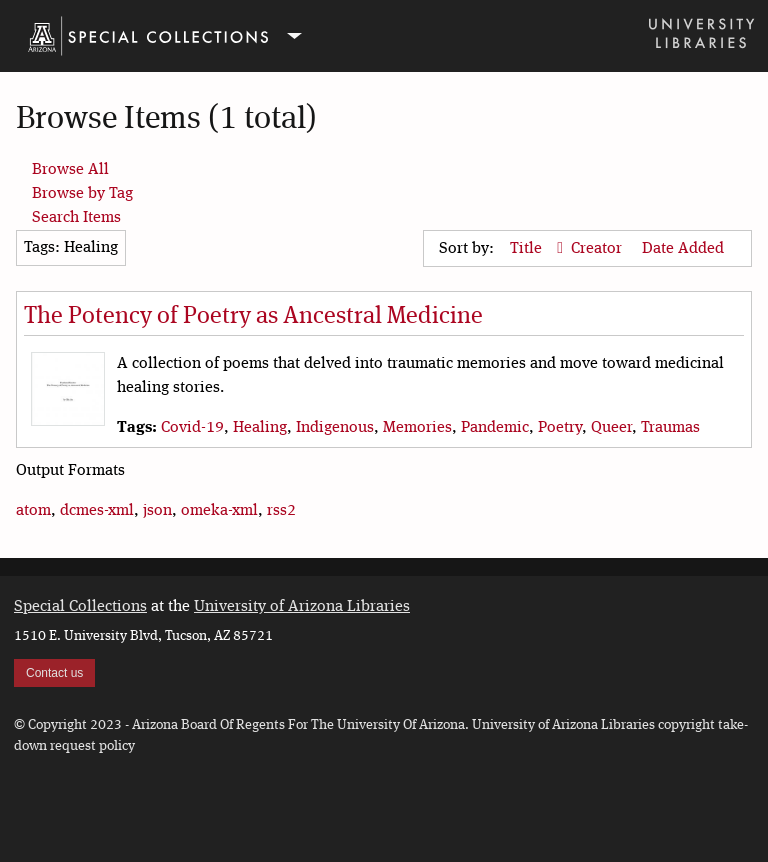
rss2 (281, 511)
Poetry (560, 428)
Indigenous (335, 428)
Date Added (683, 249)
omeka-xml (219, 511)
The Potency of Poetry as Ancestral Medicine (253, 317)
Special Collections (80, 607)
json (157, 511)
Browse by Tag (82, 194)
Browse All (70, 170)
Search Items (76, 218)
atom (33, 511)
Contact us (54, 673)
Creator (598, 249)
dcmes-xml (97, 511)
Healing (260, 428)
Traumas (670, 428)
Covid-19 (192, 428)
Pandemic (495, 428)
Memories (417, 428)
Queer (611, 428)
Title (528, 249)
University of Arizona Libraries (302, 607)
